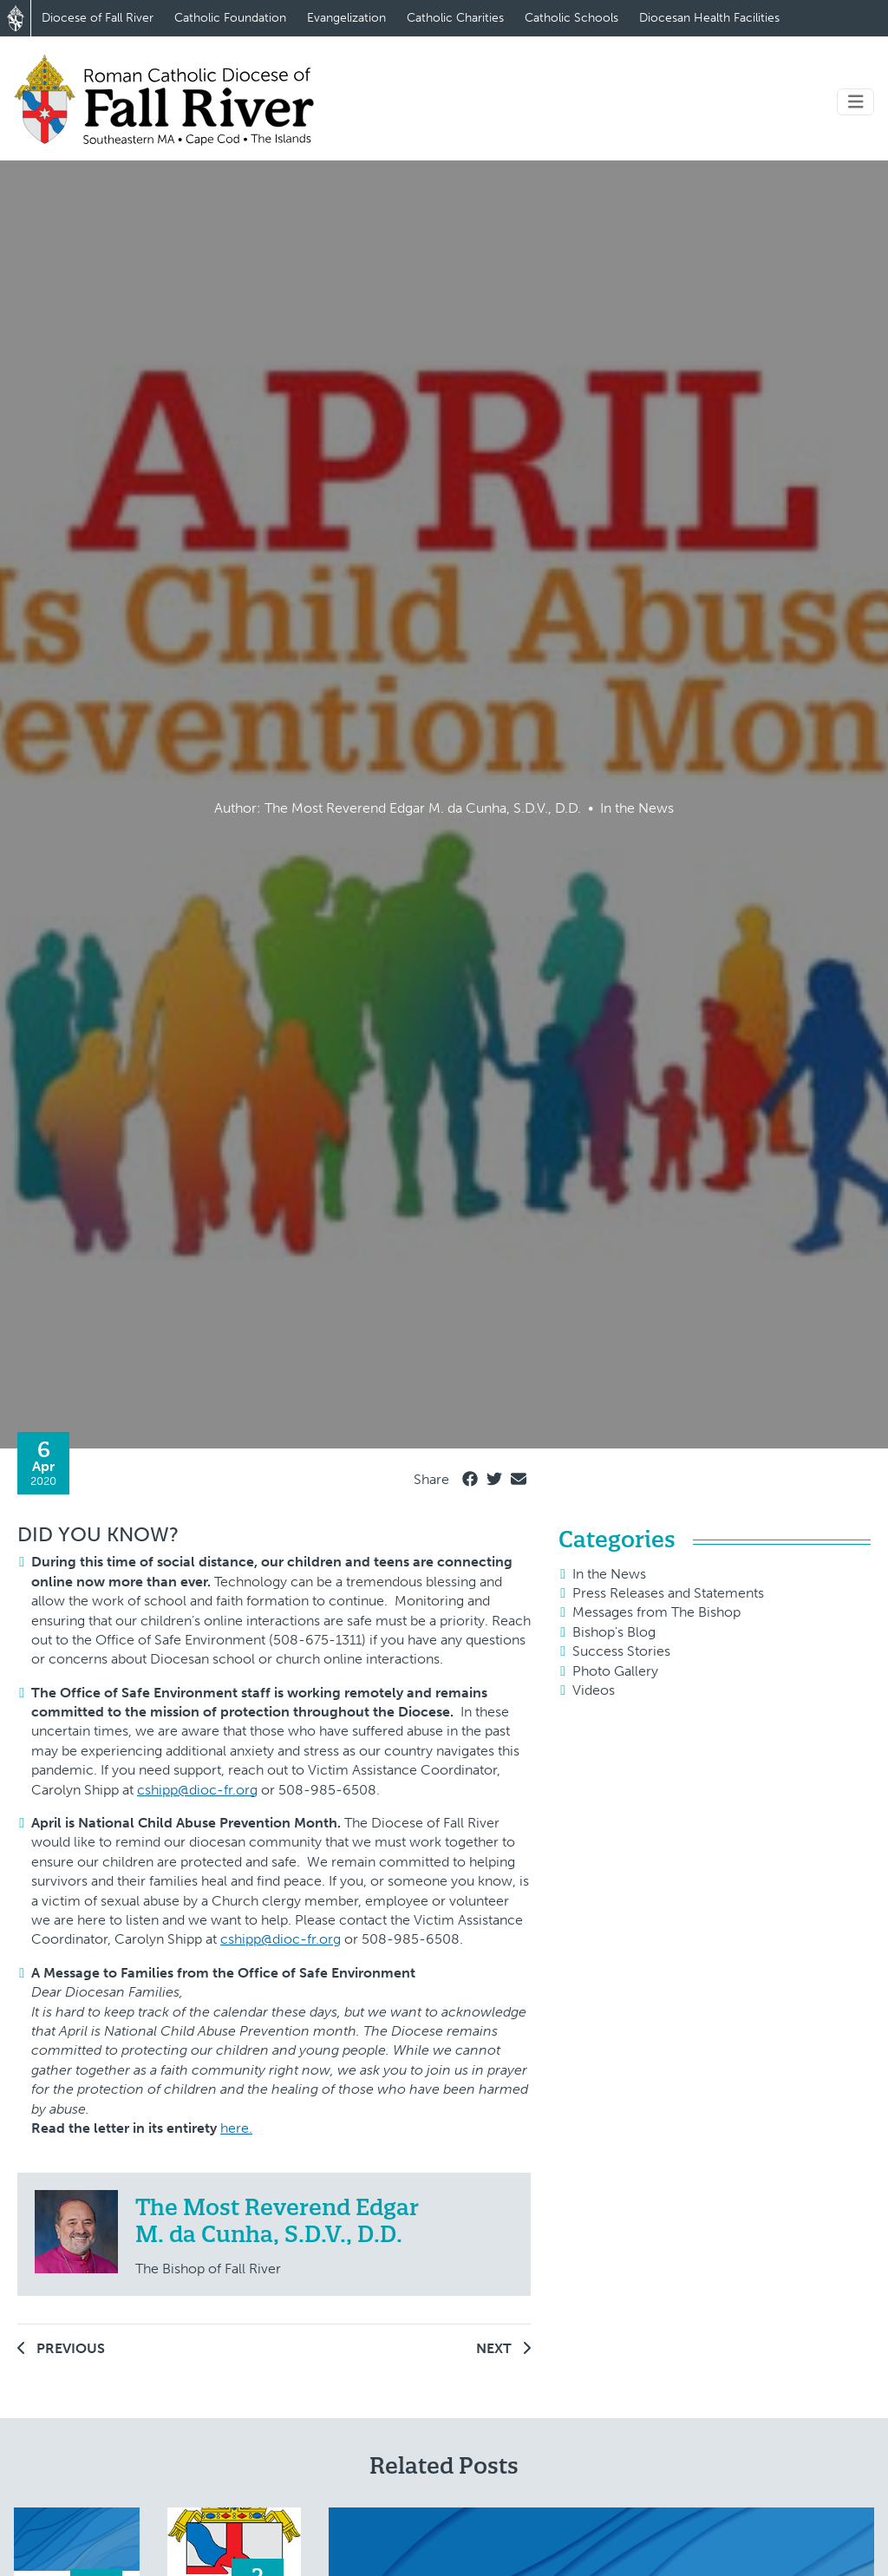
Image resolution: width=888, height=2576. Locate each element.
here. (236, 2128)
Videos (593, 1690)
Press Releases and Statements (668, 1593)
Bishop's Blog (614, 1632)
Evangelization (346, 17)
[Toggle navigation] (856, 101)
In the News (609, 1574)
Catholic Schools (571, 17)
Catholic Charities (455, 17)
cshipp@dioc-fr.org (197, 1790)
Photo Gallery (615, 1671)
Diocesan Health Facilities (709, 17)
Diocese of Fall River (97, 17)
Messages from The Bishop (656, 1612)
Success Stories (621, 1651)
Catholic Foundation (230, 17)
